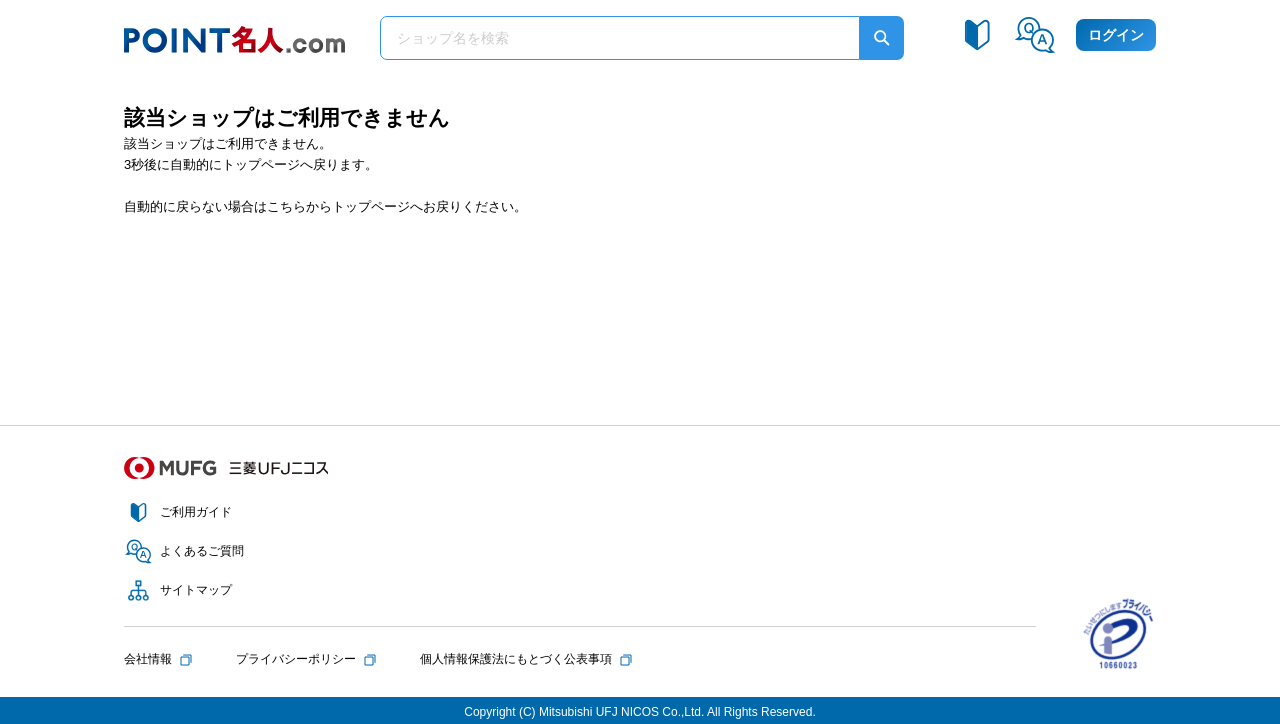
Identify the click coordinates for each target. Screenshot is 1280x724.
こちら (286, 206)
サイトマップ (196, 590)
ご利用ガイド (196, 512)
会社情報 (148, 659)
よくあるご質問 (202, 551)
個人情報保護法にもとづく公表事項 (516, 659)
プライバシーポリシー (296, 659)
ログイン (1116, 35)
